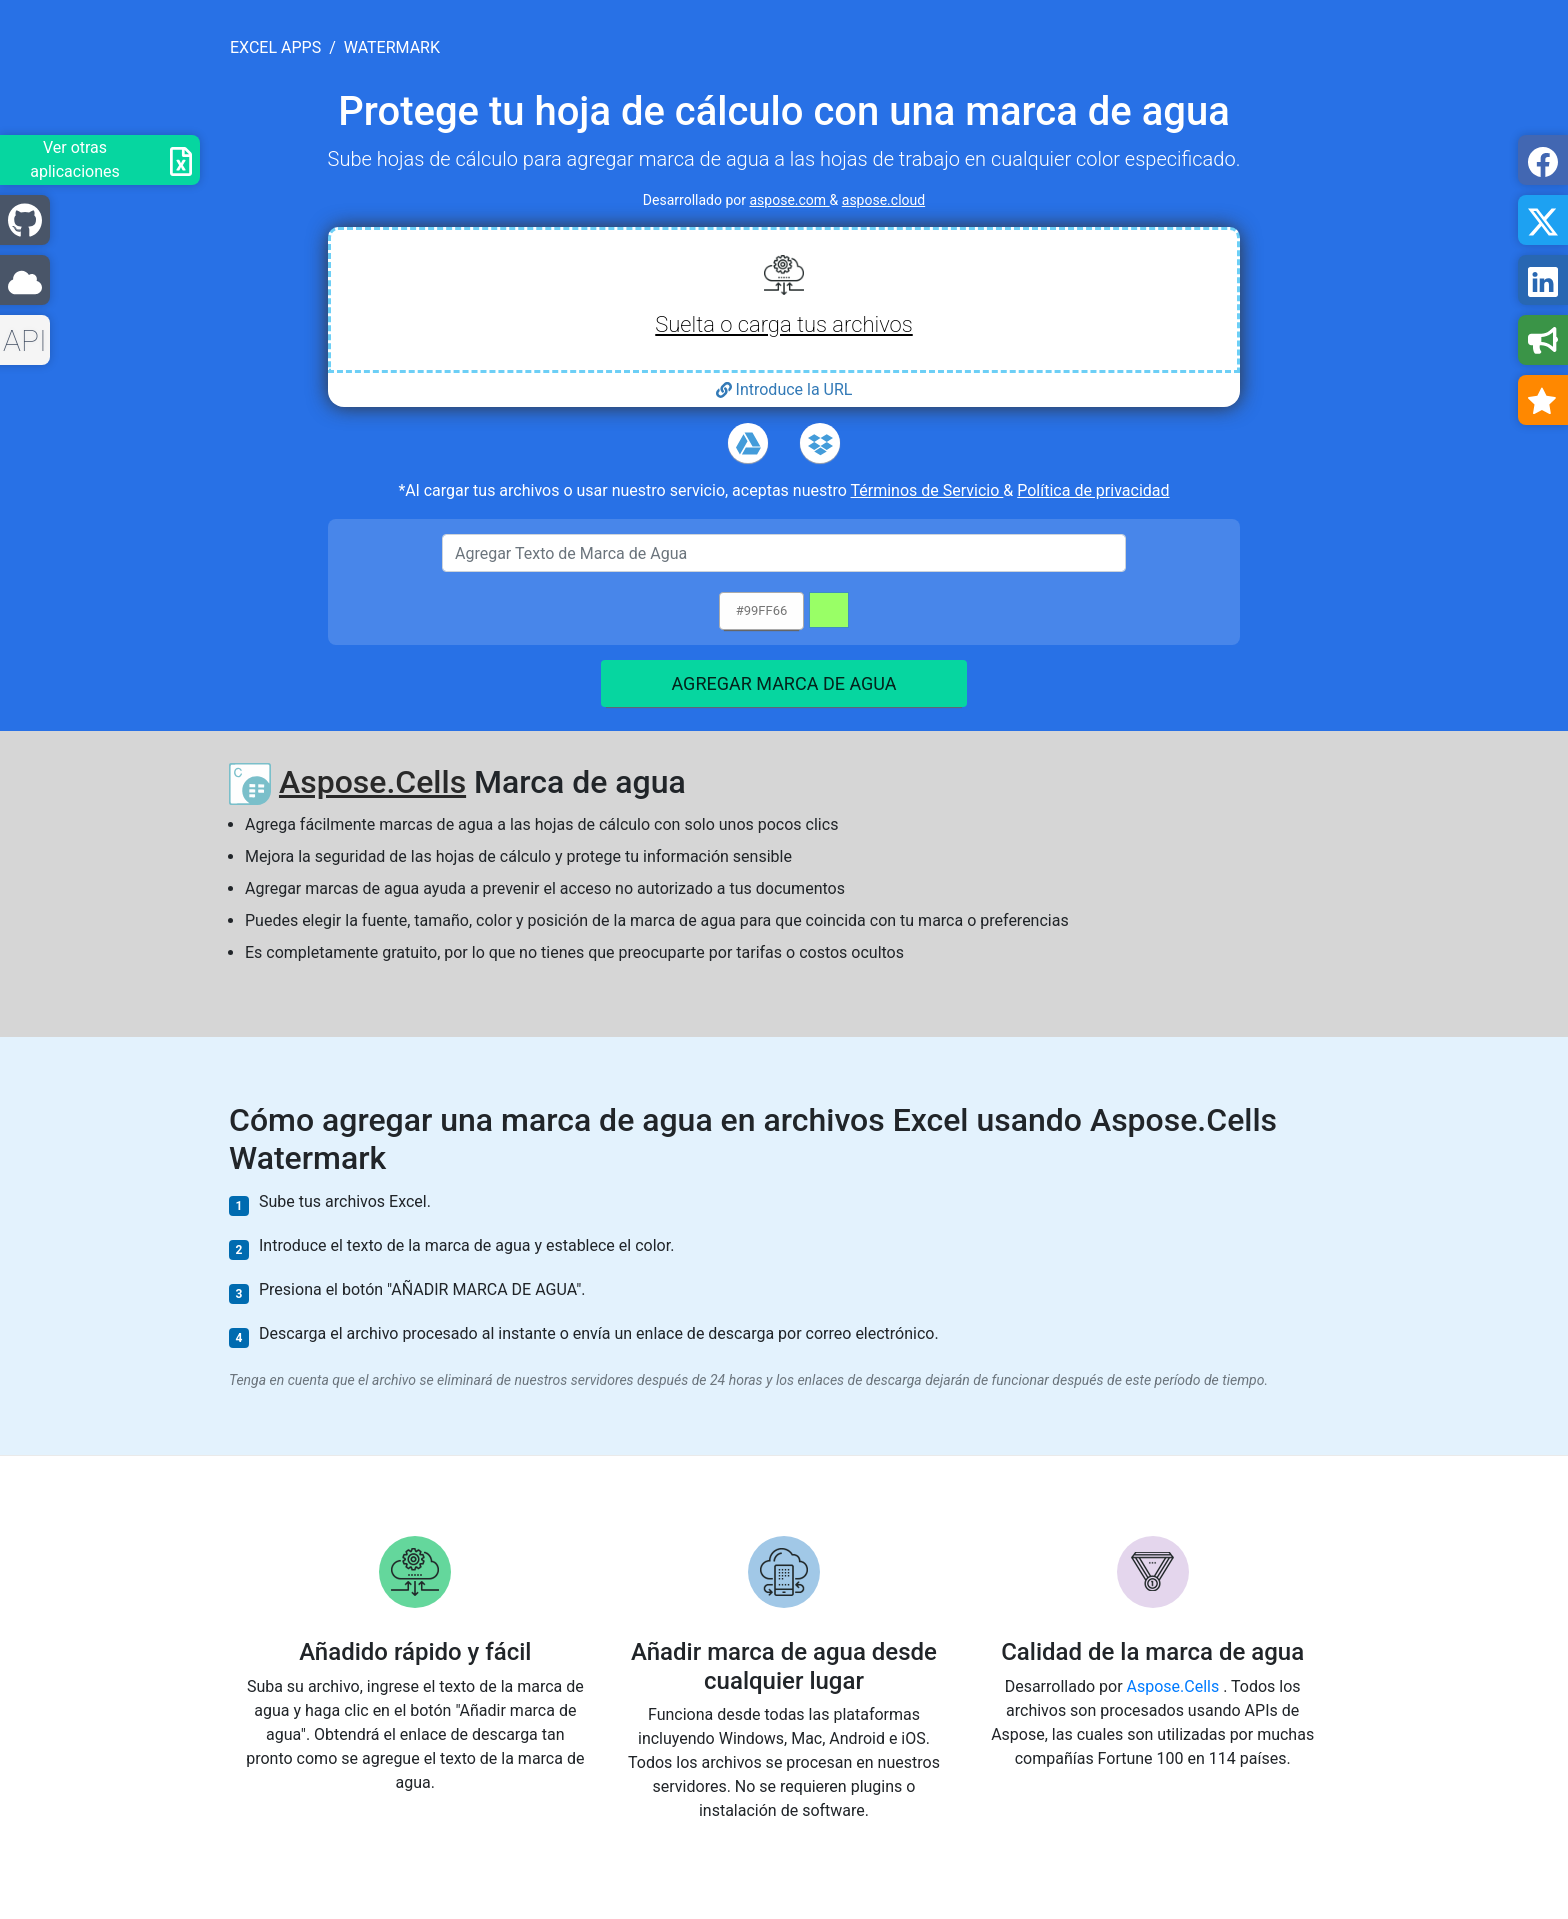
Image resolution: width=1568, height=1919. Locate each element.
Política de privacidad (1093, 490)
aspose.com (790, 200)
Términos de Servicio (927, 490)
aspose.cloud (883, 200)
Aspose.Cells (372, 782)
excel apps (275, 47)
